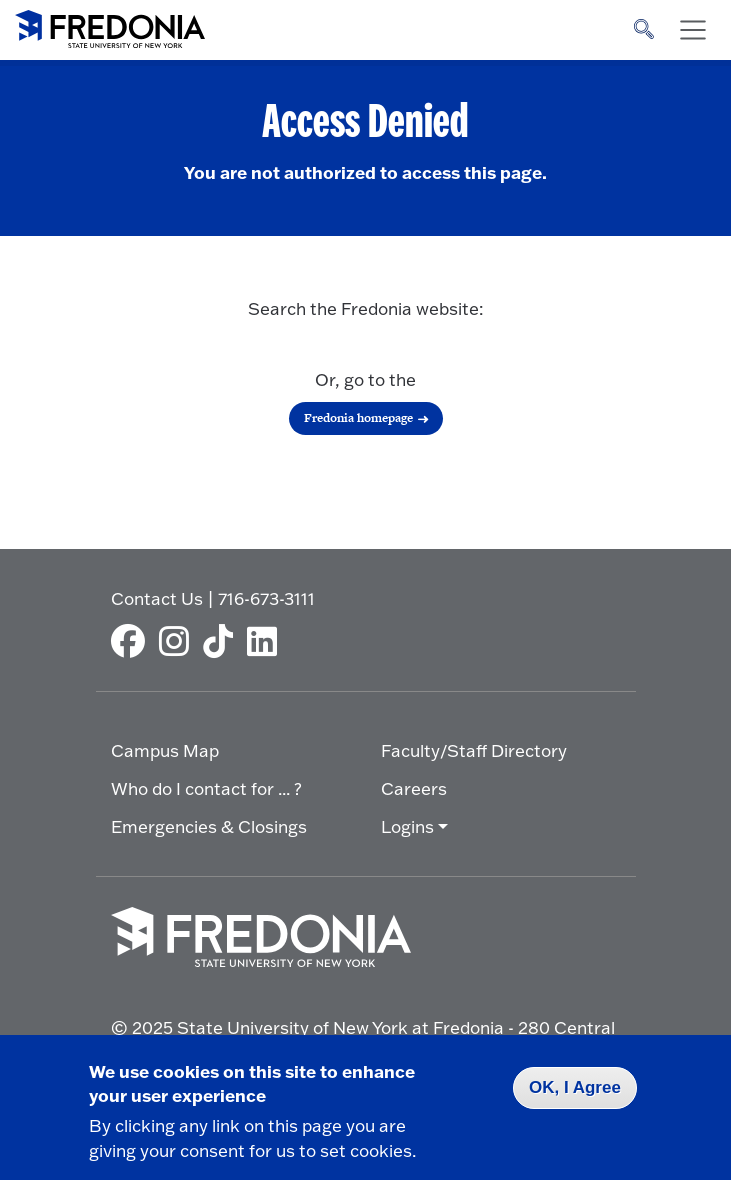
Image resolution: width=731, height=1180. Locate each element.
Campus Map (165, 750)
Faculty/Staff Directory (474, 750)
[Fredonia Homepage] (110, 25)
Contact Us (157, 598)
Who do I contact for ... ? (206, 788)
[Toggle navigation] (693, 30)
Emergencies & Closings (209, 826)
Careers (414, 788)
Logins (407, 826)
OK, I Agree (575, 1087)
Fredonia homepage (358, 418)
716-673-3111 (266, 598)
